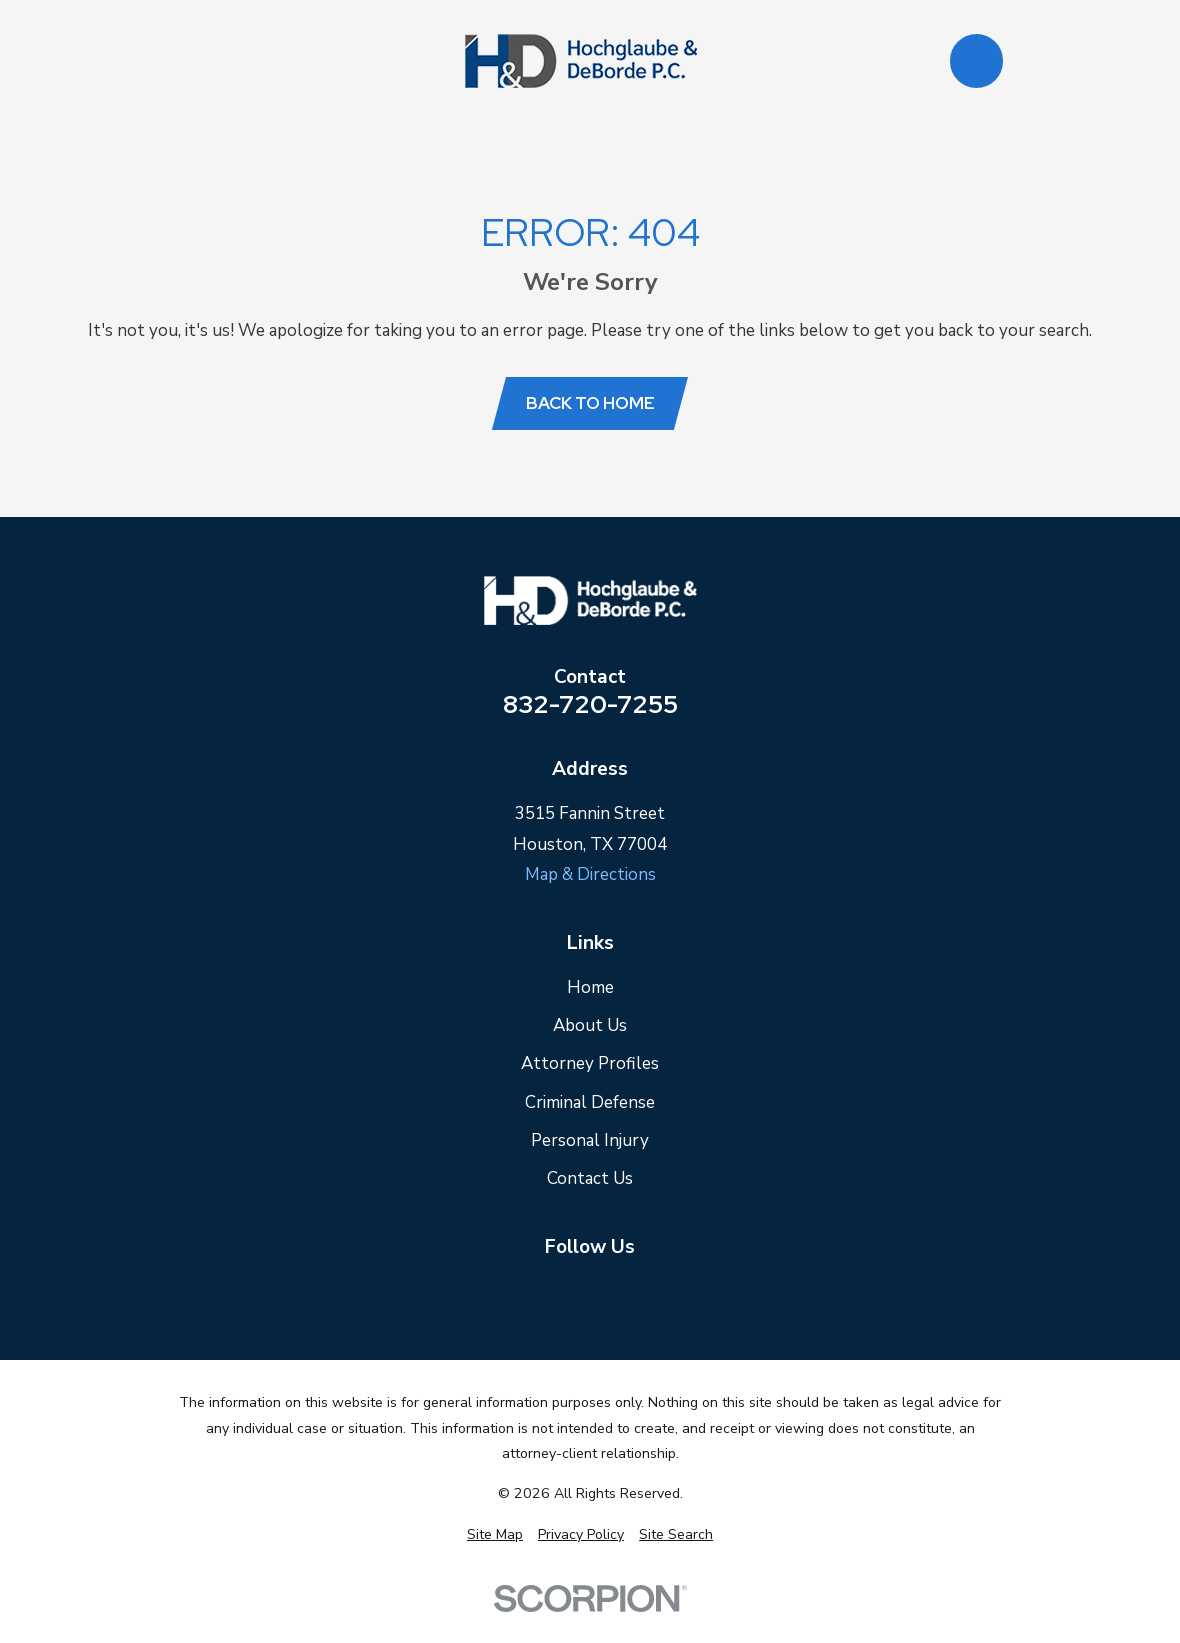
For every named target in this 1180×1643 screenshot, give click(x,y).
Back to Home (590, 403)
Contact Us (590, 1178)
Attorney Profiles (590, 1063)
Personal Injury (590, 1140)
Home (590, 987)
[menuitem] (495, 1535)
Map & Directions (590, 874)
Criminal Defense (590, 1102)
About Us (590, 1025)
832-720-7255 (590, 705)
